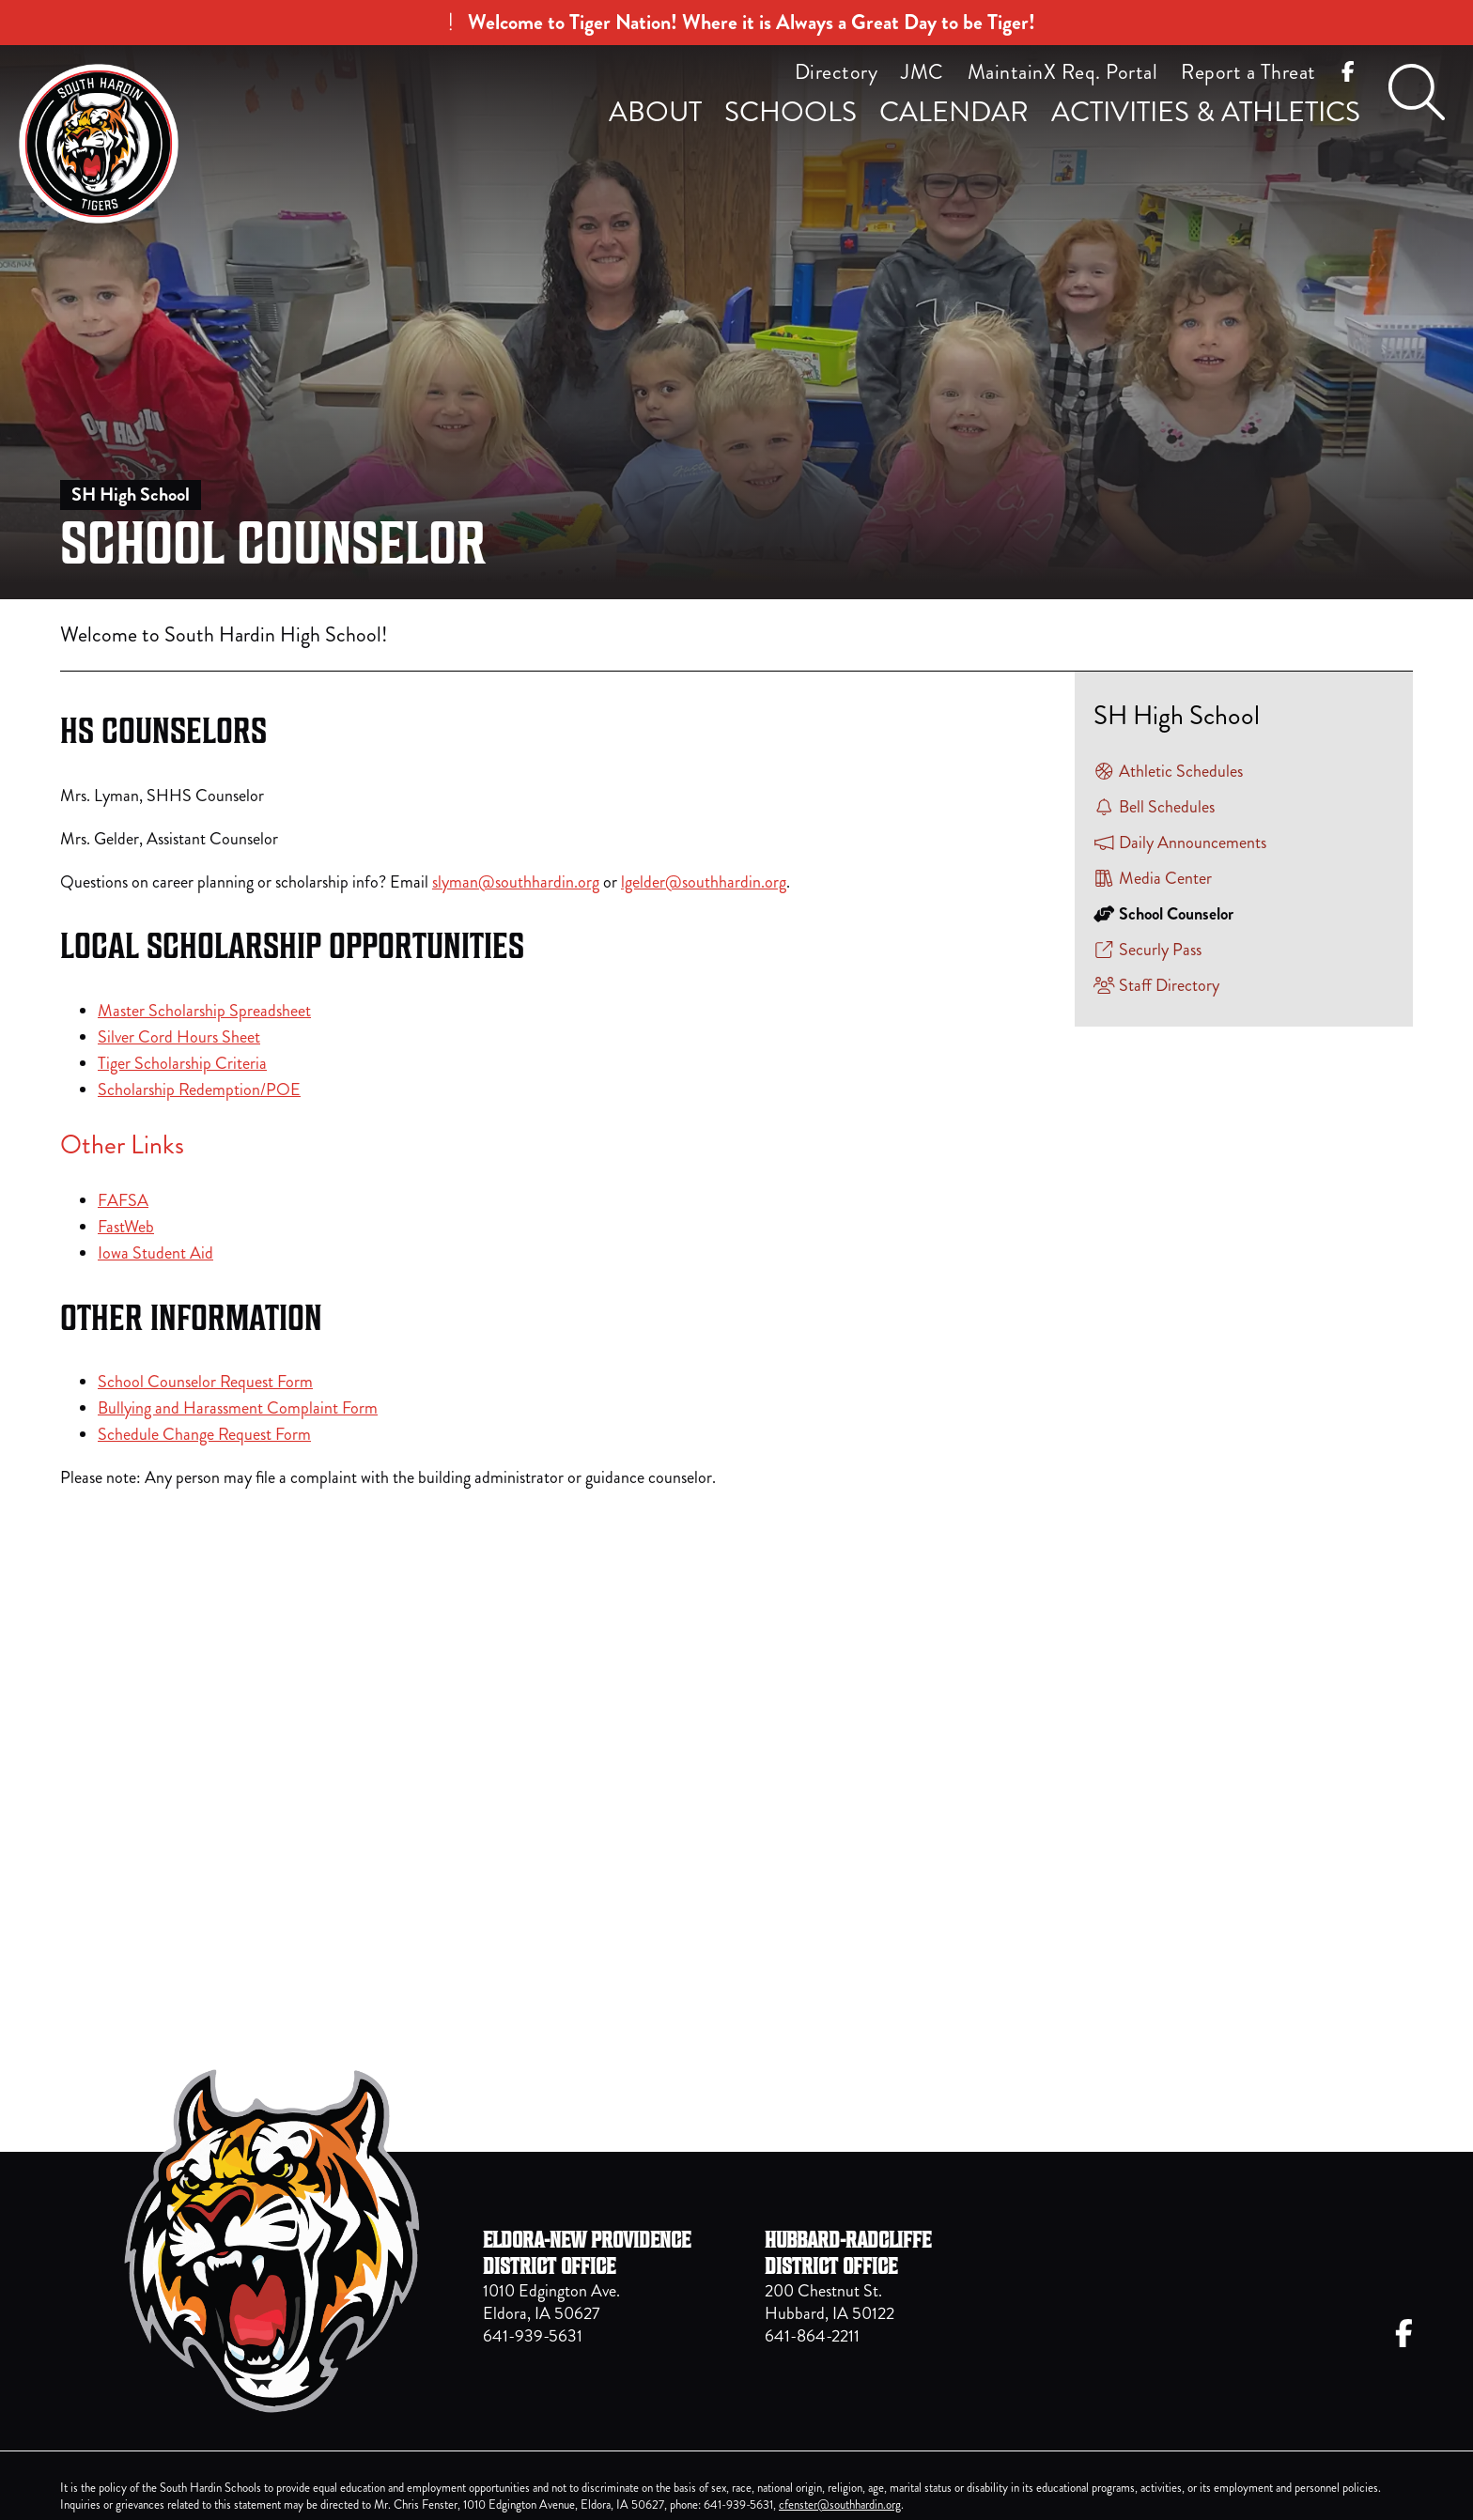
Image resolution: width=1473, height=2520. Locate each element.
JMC (922, 72)
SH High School (130, 494)
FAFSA (123, 1200)
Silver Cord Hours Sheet (179, 1037)
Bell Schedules (1154, 807)
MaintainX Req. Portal (1063, 72)
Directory (836, 72)
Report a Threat (1248, 72)
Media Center (1152, 878)
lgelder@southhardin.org (703, 882)
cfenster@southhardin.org (840, 2505)
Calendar (954, 112)
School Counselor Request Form (205, 1381)
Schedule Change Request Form (204, 1434)
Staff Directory (1156, 985)
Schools (790, 112)
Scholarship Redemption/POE (199, 1089)
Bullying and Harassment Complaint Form (238, 1408)
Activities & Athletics (1205, 112)
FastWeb (126, 1226)
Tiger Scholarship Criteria (182, 1063)
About (655, 112)
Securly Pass (1147, 949)
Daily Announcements (1179, 842)
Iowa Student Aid (155, 1253)
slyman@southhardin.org (515, 882)
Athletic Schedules (1168, 771)
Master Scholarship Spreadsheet (204, 1010)
